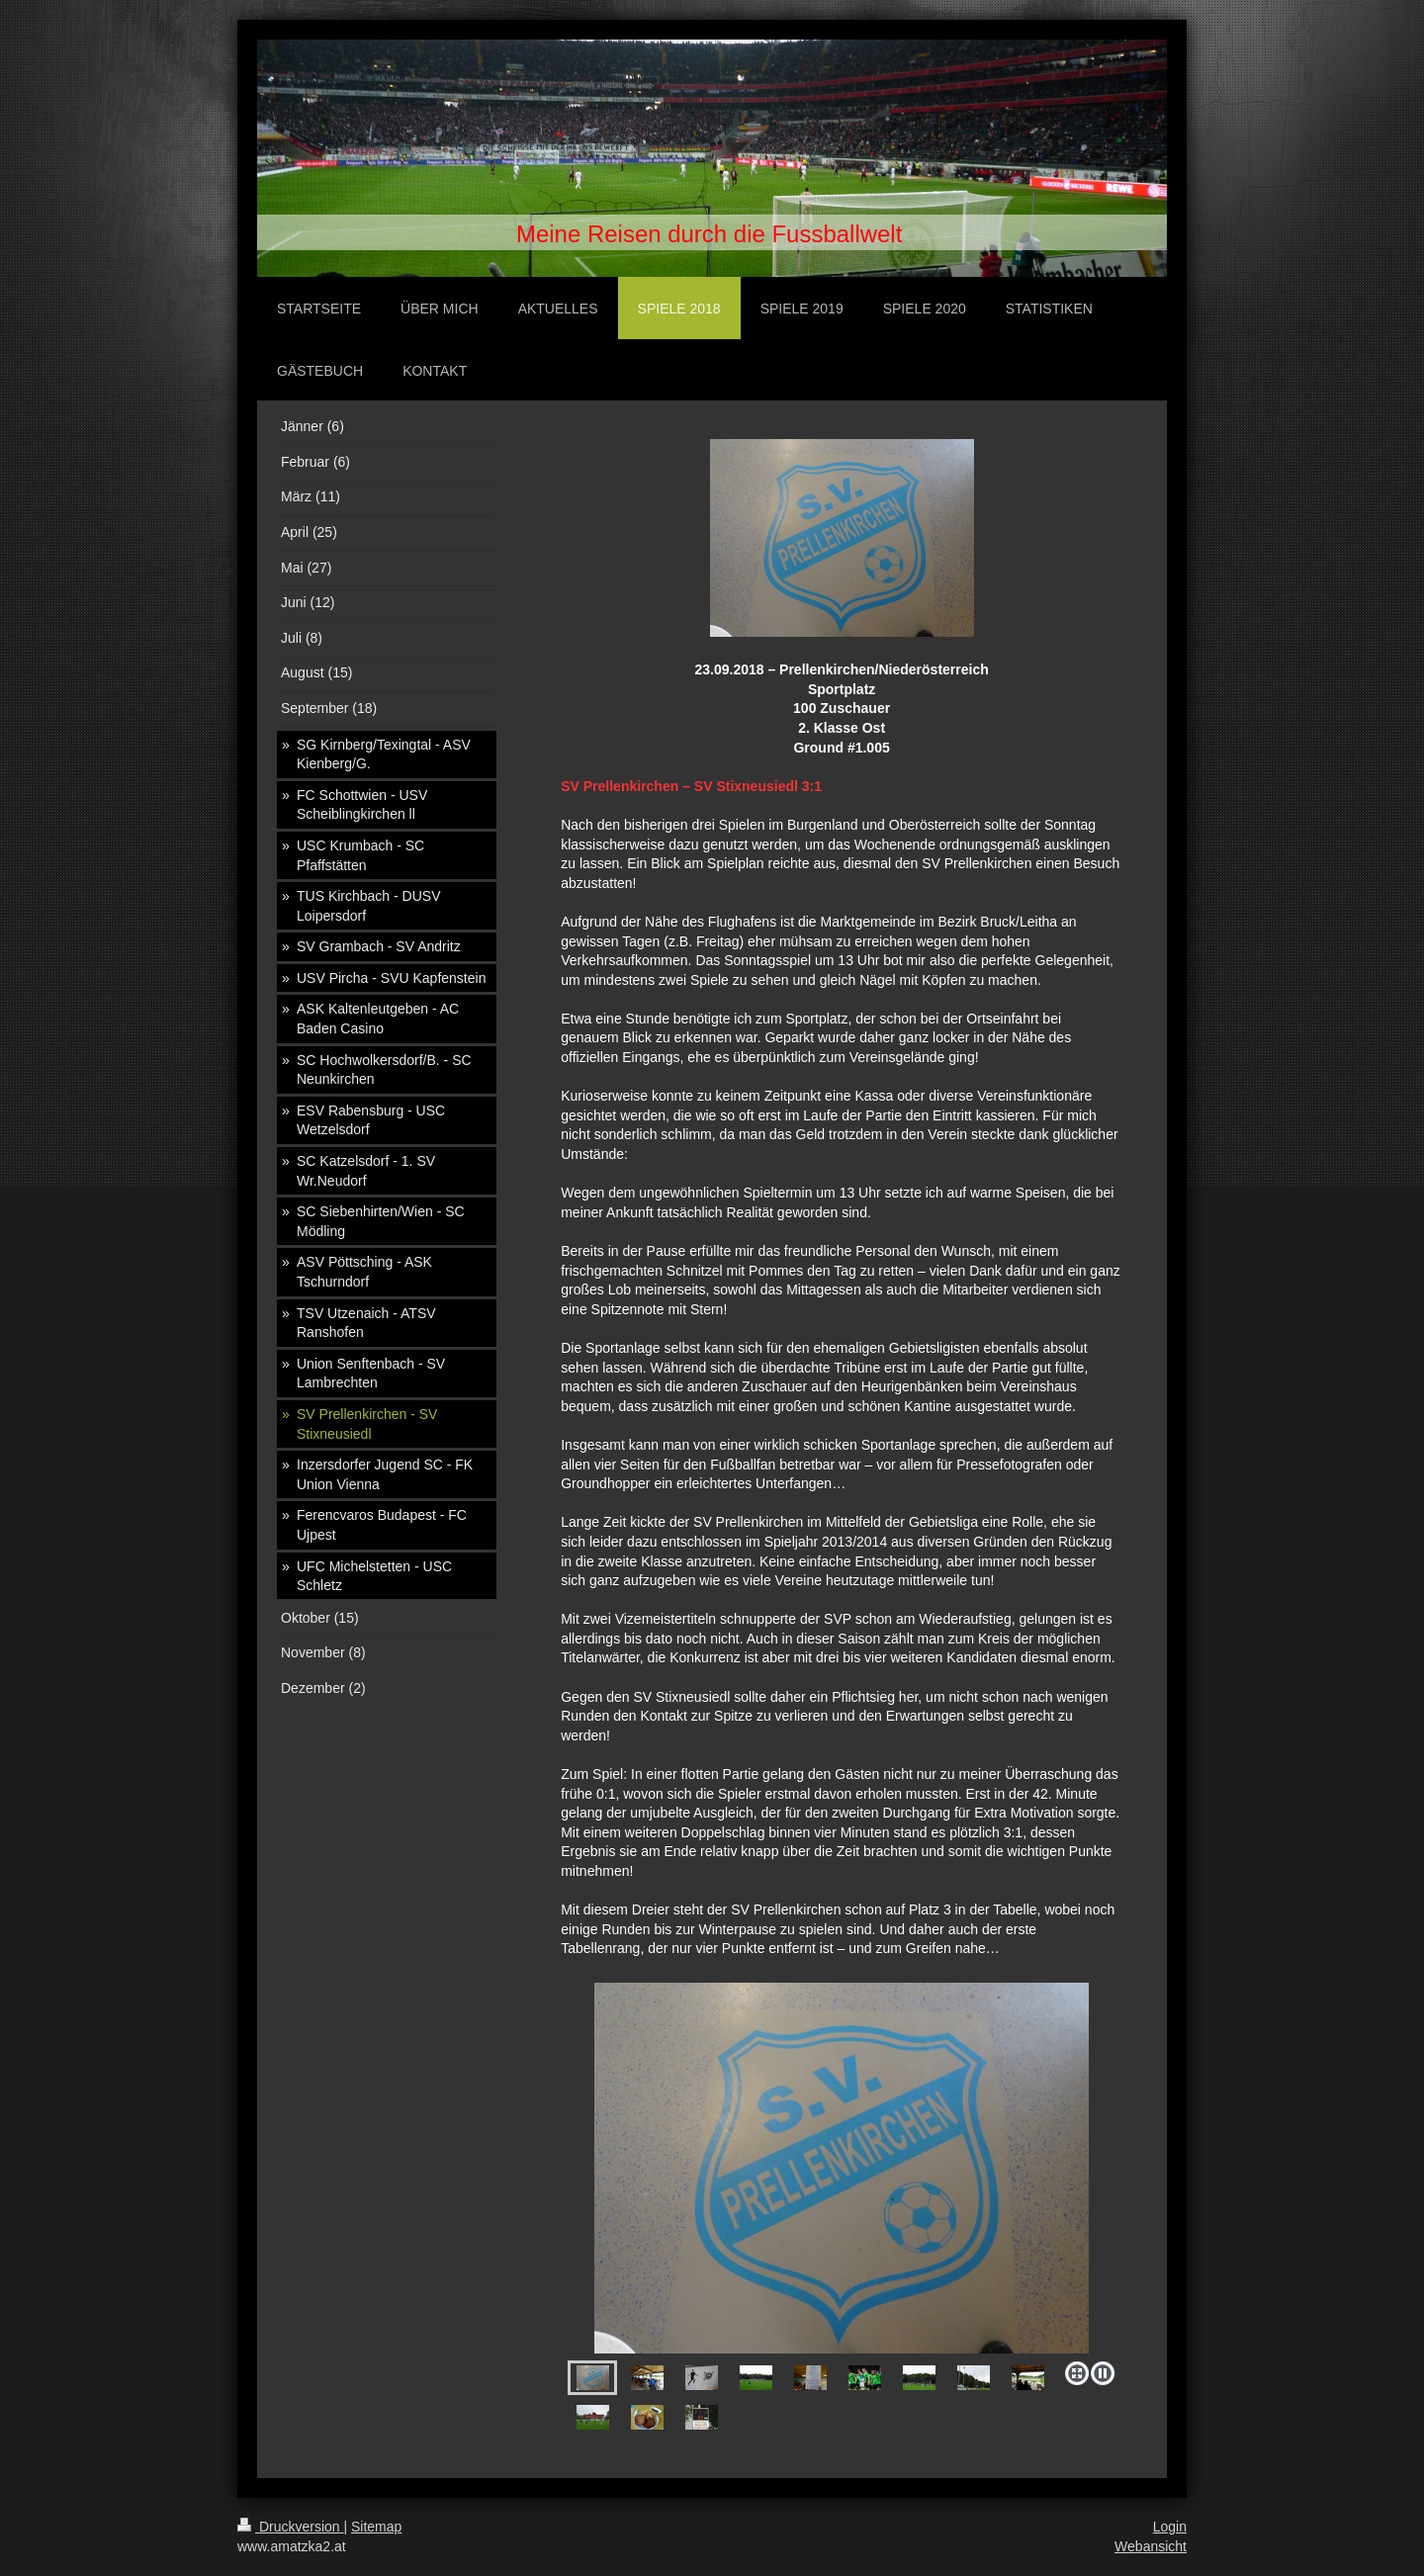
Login (1170, 2526)
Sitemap (376, 2526)
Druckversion (290, 2526)
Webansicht (1150, 2546)
